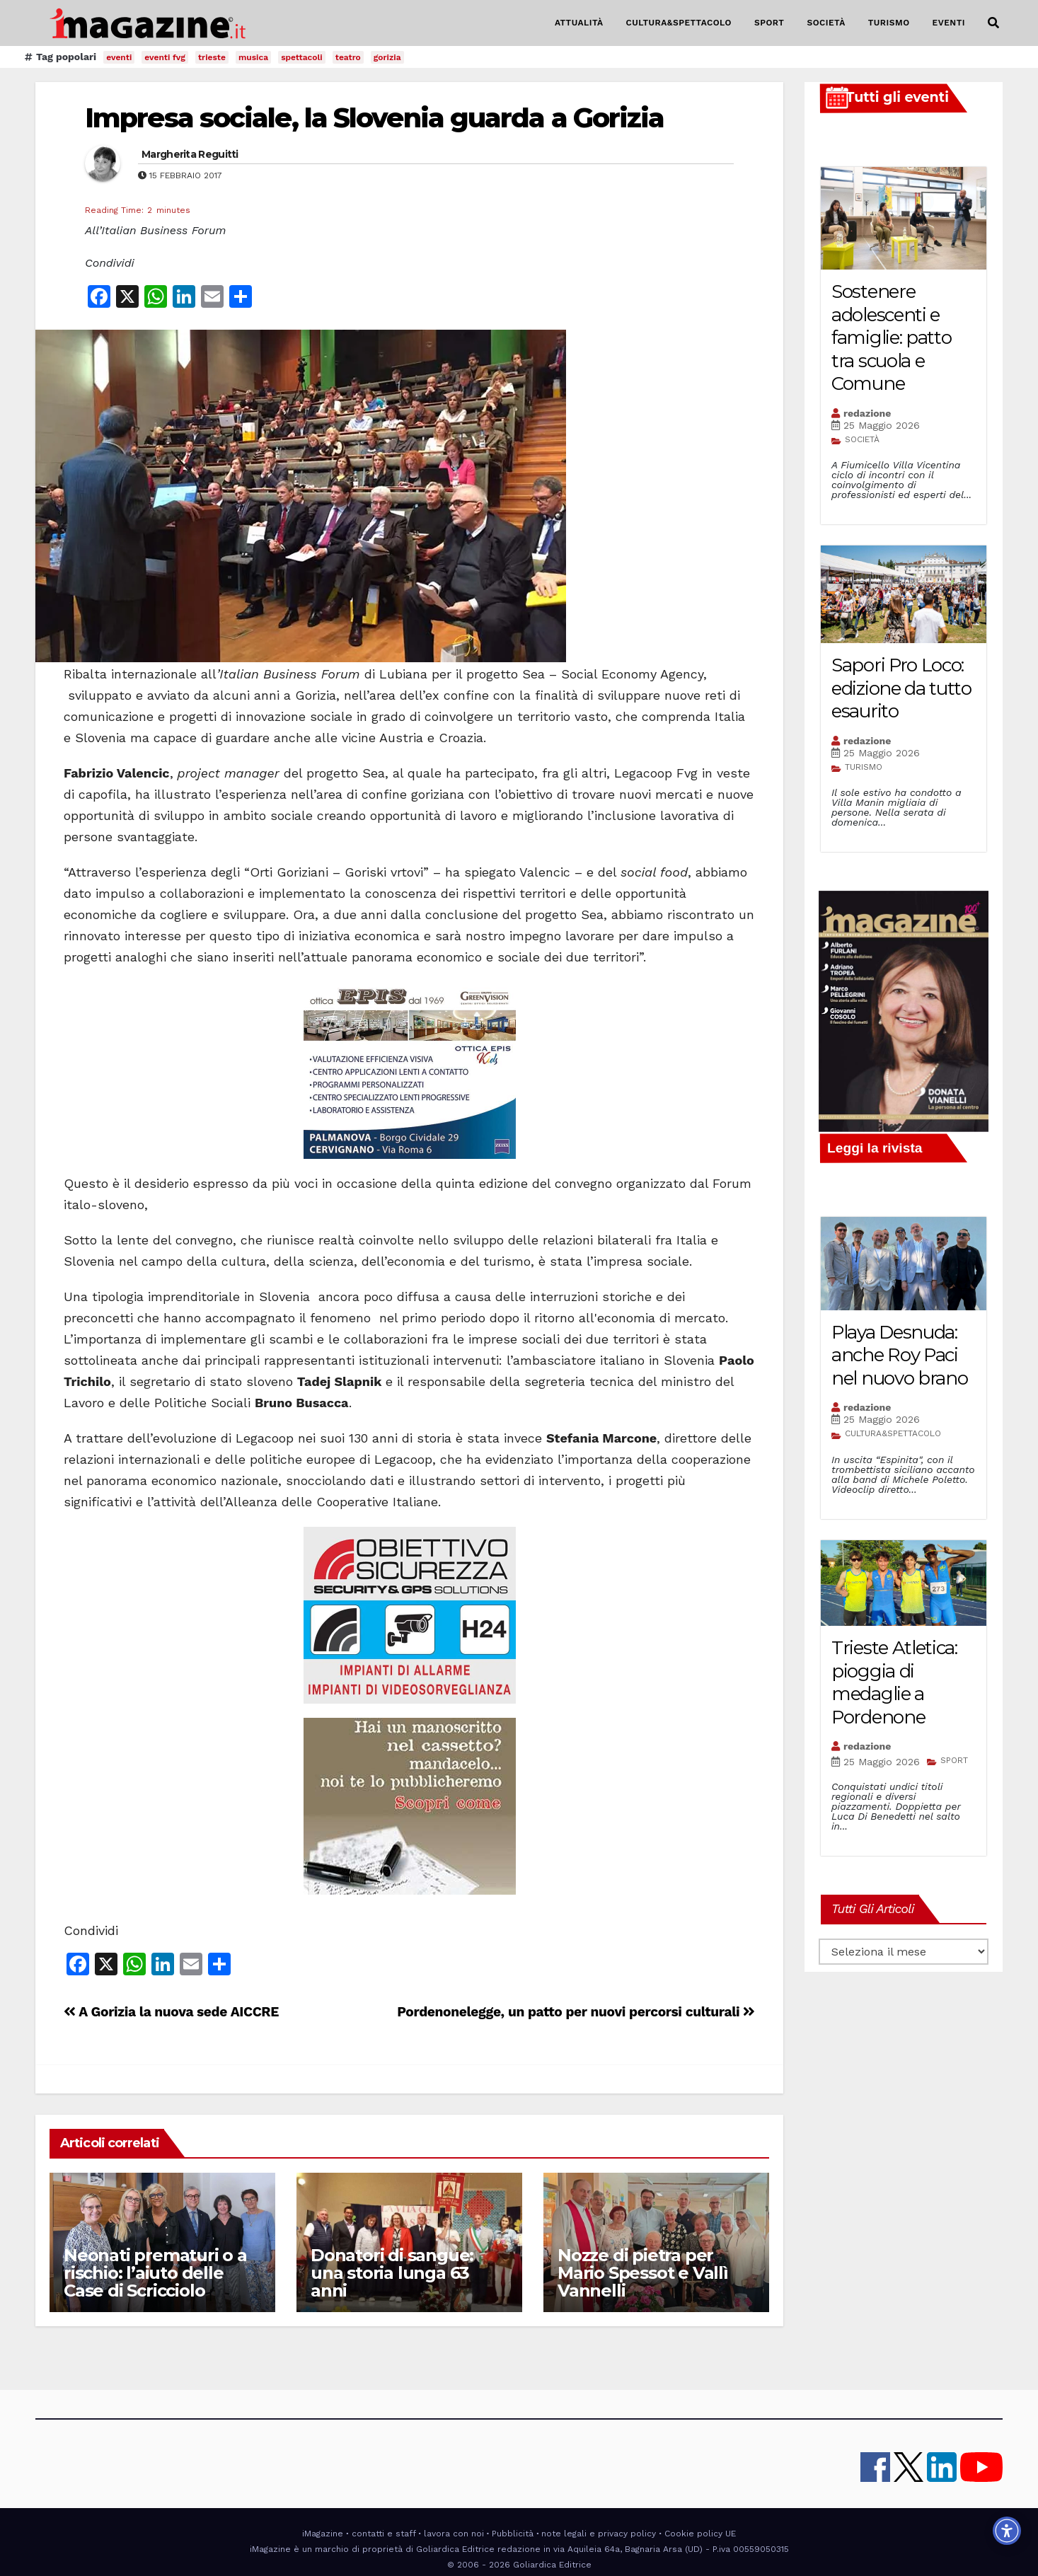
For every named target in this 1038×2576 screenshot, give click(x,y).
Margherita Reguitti (190, 154)
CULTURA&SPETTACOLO (679, 23)
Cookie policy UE (700, 2534)
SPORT (769, 23)
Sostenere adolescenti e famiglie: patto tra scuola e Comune (891, 337)
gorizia (387, 57)
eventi (119, 57)
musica (253, 57)
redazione (867, 413)
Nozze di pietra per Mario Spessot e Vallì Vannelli (643, 2273)
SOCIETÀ (826, 23)
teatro (348, 57)
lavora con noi (454, 2534)
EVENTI (949, 23)
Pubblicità (513, 2534)
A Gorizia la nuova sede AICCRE (171, 2012)
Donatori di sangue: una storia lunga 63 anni (392, 2273)
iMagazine (322, 2534)
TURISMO (889, 23)
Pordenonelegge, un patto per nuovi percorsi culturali (576, 2012)
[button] (993, 23)
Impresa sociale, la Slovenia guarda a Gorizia (374, 117)
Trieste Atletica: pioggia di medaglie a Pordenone (894, 1682)
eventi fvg (164, 57)
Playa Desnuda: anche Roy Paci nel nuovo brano (899, 1355)
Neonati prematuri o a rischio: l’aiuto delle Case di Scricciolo (155, 2273)
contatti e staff (384, 2534)
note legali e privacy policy (598, 2534)
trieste (212, 57)
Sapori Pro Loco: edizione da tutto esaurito (901, 688)
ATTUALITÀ (579, 23)
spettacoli (302, 57)
